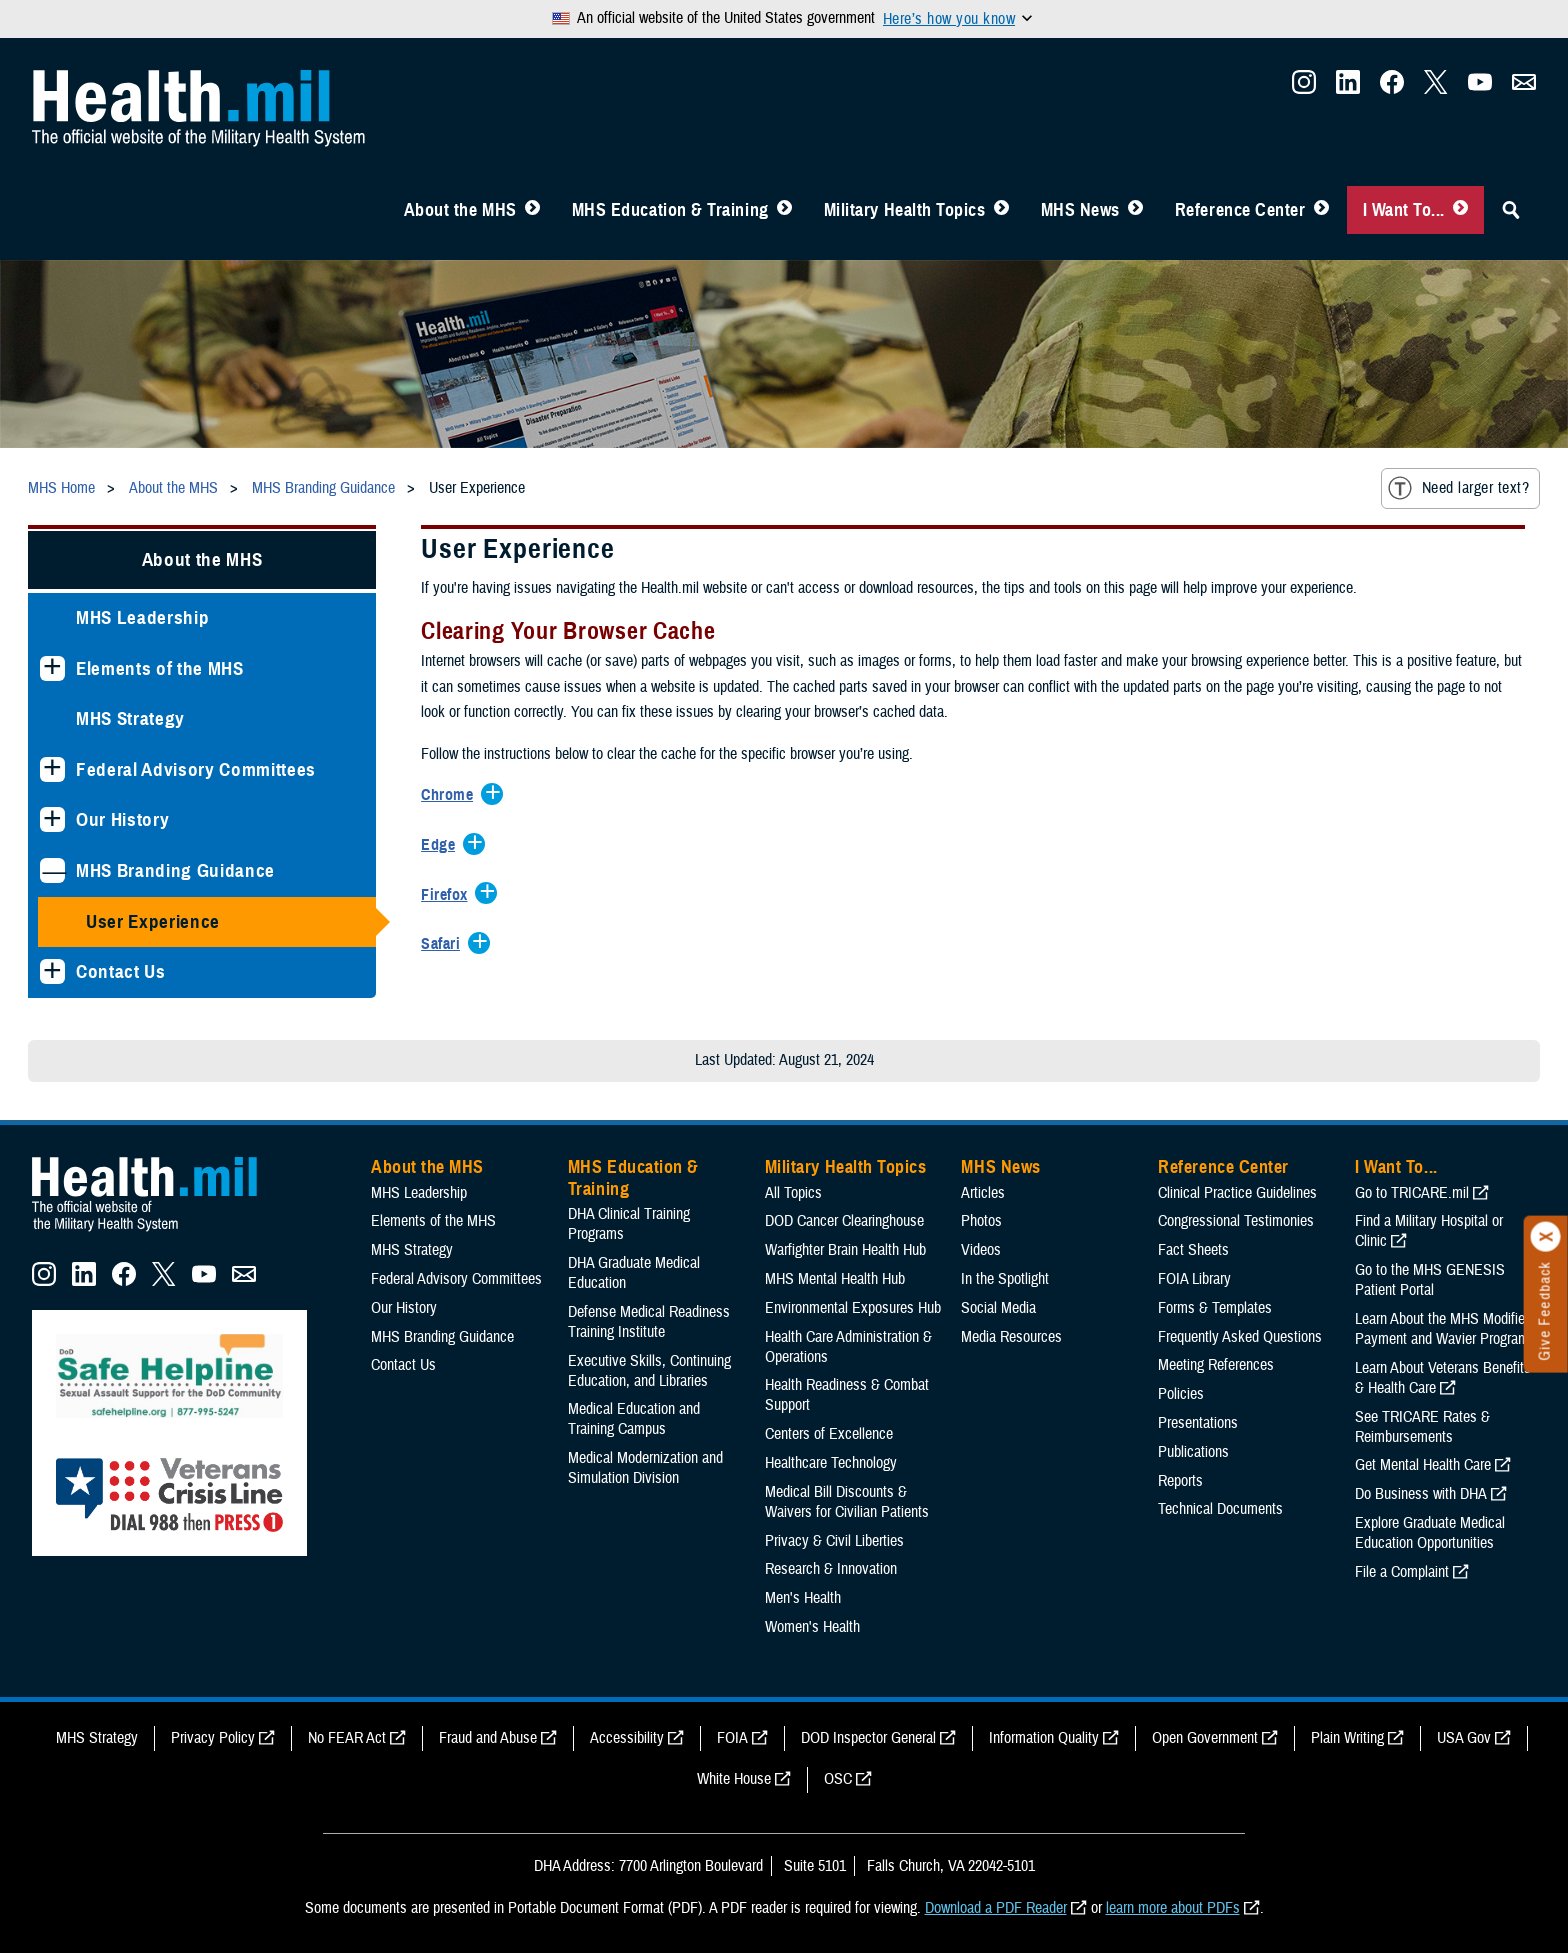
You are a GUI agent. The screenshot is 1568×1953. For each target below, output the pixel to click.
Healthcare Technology (831, 1463)
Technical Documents (1220, 1509)
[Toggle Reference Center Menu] (1321, 210)
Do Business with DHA (1421, 1494)
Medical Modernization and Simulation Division (645, 1468)
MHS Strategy (130, 718)
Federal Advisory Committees (196, 769)
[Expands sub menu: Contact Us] (52, 971)
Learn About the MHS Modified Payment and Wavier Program (1443, 1329)
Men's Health (803, 1598)
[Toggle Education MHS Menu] (784, 210)
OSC (838, 1779)
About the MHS (460, 210)
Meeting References (1216, 1365)
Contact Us (121, 971)
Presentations (1198, 1423)
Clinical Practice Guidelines (1237, 1193)
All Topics (793, 1193)
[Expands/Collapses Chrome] (452, 796)
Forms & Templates (1215, 1308)
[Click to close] (1546, 1237)
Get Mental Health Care (1423, 1465)
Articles (983, 1193)
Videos (981, 1250)
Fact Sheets (1193, 1250)
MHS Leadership (142, 617)
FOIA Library (1194, 1279)
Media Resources (1011, 1337)
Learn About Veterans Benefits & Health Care (1443, 1378)
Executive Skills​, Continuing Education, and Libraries (649, 1371)
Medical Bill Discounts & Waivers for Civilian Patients (847, 1502)
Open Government (1205, 1738)
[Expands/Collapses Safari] (445, 945)
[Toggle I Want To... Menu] (1460, 210)
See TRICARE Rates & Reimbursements (1422, 1427)
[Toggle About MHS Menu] (532, 210)
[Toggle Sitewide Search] (1511, 210)
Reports (1180, 1481)
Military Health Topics (905, 210)
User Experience (153, 921)
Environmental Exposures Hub (853, 1308)
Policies (1181, 1394)
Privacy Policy (213, 1738)
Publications (1193, 1452)
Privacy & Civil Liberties (834, 1541)
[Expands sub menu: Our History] (52, 819)
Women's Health (812, 1627)
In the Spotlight (1005, 1279)
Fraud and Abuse (488, 1738)
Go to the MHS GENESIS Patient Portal (1430, 1280)
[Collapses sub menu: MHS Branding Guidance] (52, 870)
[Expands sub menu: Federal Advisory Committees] (52, 769)
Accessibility (627, 1738)
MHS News (1080, 210)
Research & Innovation (831, 1569)
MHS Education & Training (670, 210)
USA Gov (1464, 1738)
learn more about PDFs (1173, 1908)
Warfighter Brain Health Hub (845, 1250)
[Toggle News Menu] (1135, 210)
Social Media (998, 1308)
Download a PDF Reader (996, 1908)
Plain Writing (1347, 1738)
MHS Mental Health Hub (835, 1279)
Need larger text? (1458, 488)
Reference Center (1240, 210)
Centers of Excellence (829, 1434)
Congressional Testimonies (1236, 1221)
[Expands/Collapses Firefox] (449, 896)
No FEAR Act (347, 1738)
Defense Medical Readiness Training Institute (649, 1322)
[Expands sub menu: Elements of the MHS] (52, 668)
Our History (122, 819)
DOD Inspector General (868, 1738)
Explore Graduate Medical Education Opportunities (1430, 1533)
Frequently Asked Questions (1240, 1337)
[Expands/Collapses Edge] (443, 846)
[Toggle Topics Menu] (1001, 210)
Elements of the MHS (160, 668)
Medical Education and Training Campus (634, 1419)
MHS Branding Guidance (175, 870)
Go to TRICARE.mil (1412, 1193)
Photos (981, 1221)
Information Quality (1044, 1738)
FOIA (732, 1738)
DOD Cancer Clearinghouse (844, 1221)
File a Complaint (1402, 1572)
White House (734, 1779)
